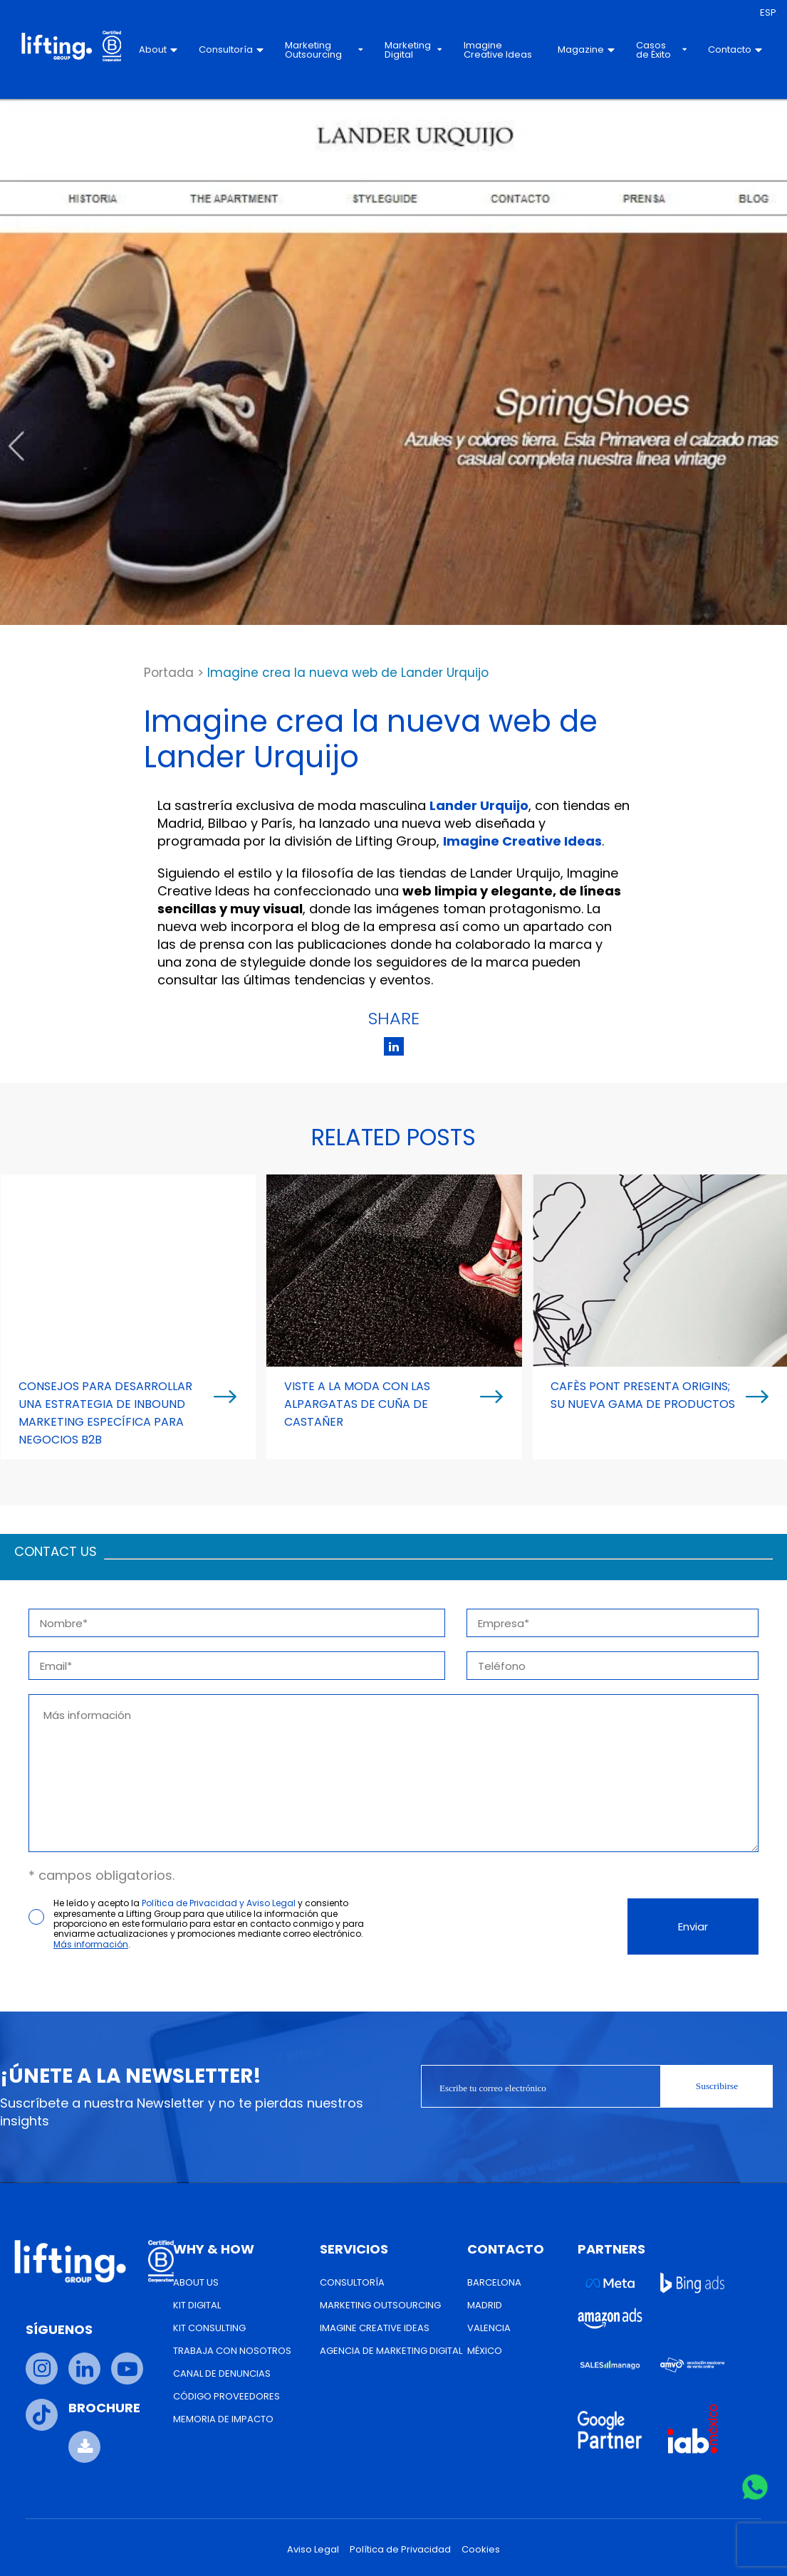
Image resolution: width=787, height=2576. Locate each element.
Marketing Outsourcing (324, 49)
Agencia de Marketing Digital (391, 2350)
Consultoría (231, 49)
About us (196, 2282)
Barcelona (494, 2282)
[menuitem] (768, 13)
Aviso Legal (313, 2549)
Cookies (481, 2549)
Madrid (484, 2305)
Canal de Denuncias (222, 2373)
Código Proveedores (226, 2396)
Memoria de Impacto (223, 2419)
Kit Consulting (209, 2328)
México (484, 2350)
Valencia (489, 2328)
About (158, 49)
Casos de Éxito (661, 49)
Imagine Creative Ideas (498, 49)
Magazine (586, 49)
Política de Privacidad (400, 2549)
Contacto (735, 49)
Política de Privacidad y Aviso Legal (219, 1903)
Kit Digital (197, 2305)
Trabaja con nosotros (232, 2350)
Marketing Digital (413, 49)
